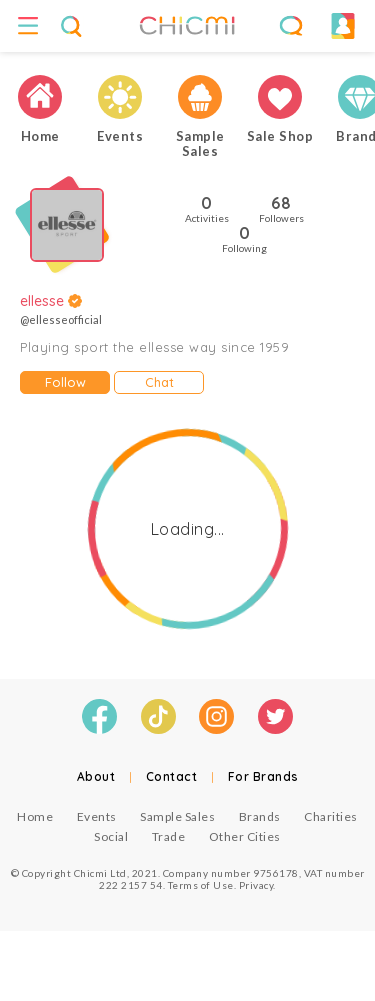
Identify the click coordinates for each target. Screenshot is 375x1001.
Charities (331, 816)
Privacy (256, 885)
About (96, 776)
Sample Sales (177, 816)
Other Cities (245, 836)
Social (111, 836)
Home (35, 816)
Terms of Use (201, 885)
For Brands (263, 776)
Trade (169, 836)
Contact (172, 776)
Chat (159, 382)
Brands (260, 816)
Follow (65, 382)
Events (97, 816)
